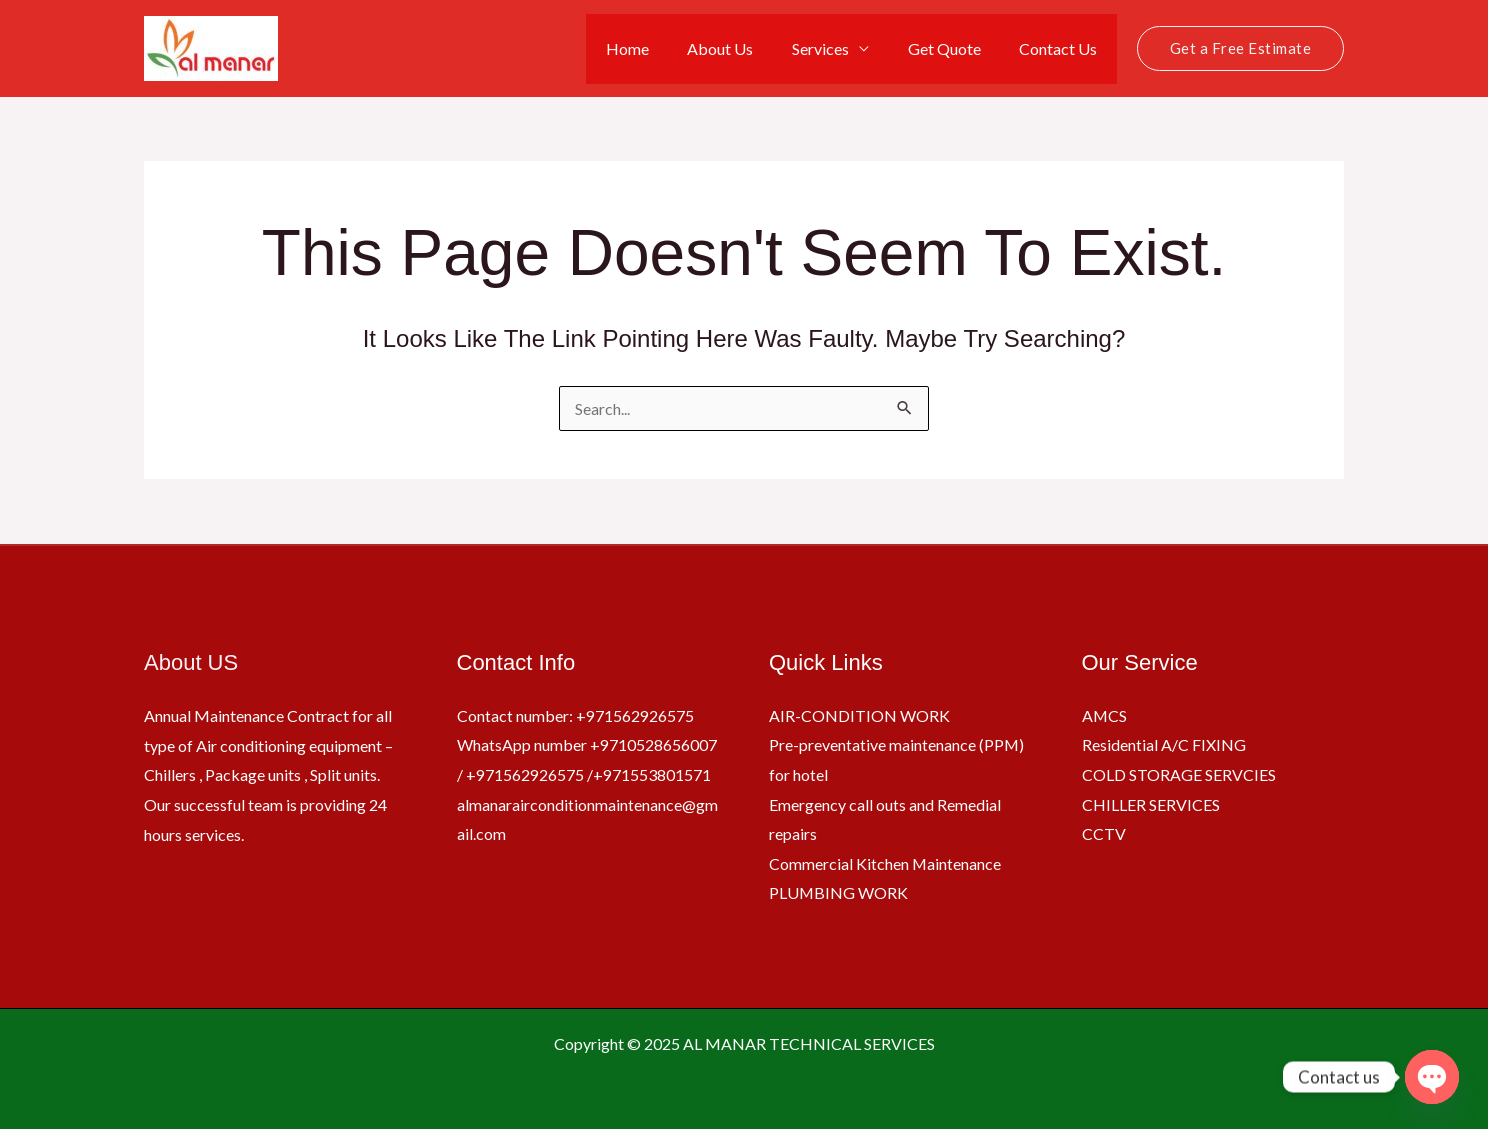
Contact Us (1062, 48)
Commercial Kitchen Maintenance (885, 863)
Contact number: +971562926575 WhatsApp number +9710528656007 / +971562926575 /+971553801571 (587, 744)
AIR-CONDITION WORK (859, 714)
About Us (744, 48)
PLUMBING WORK (839, 892)
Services (837, 48)
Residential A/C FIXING (1164, 744)
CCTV (1104, 833)
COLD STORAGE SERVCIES (1179, 773)
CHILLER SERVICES (1151, 803)
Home (657, 48)
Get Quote (954, 48)
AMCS (1105, 714)
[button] (1241, 48)
